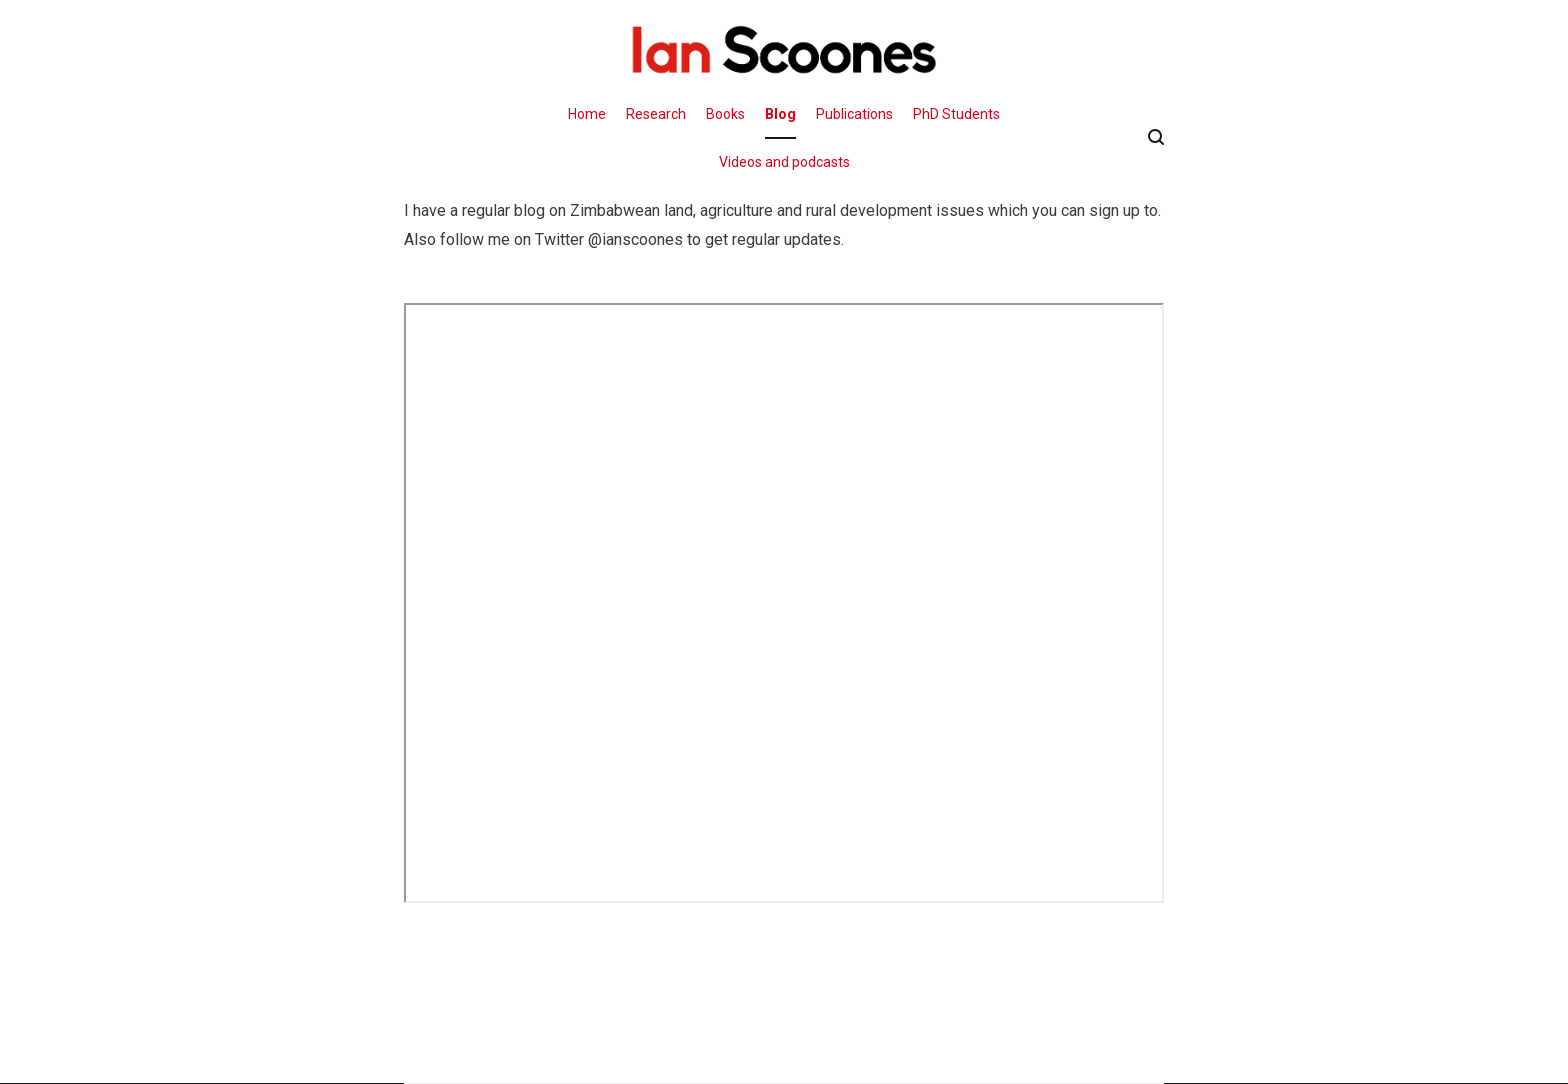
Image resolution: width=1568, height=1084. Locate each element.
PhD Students (956, 114)
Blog (780, 114)
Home (587, 114)
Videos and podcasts (784, 162)
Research (656, 114)
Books (725, 114)
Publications (854, 114)
